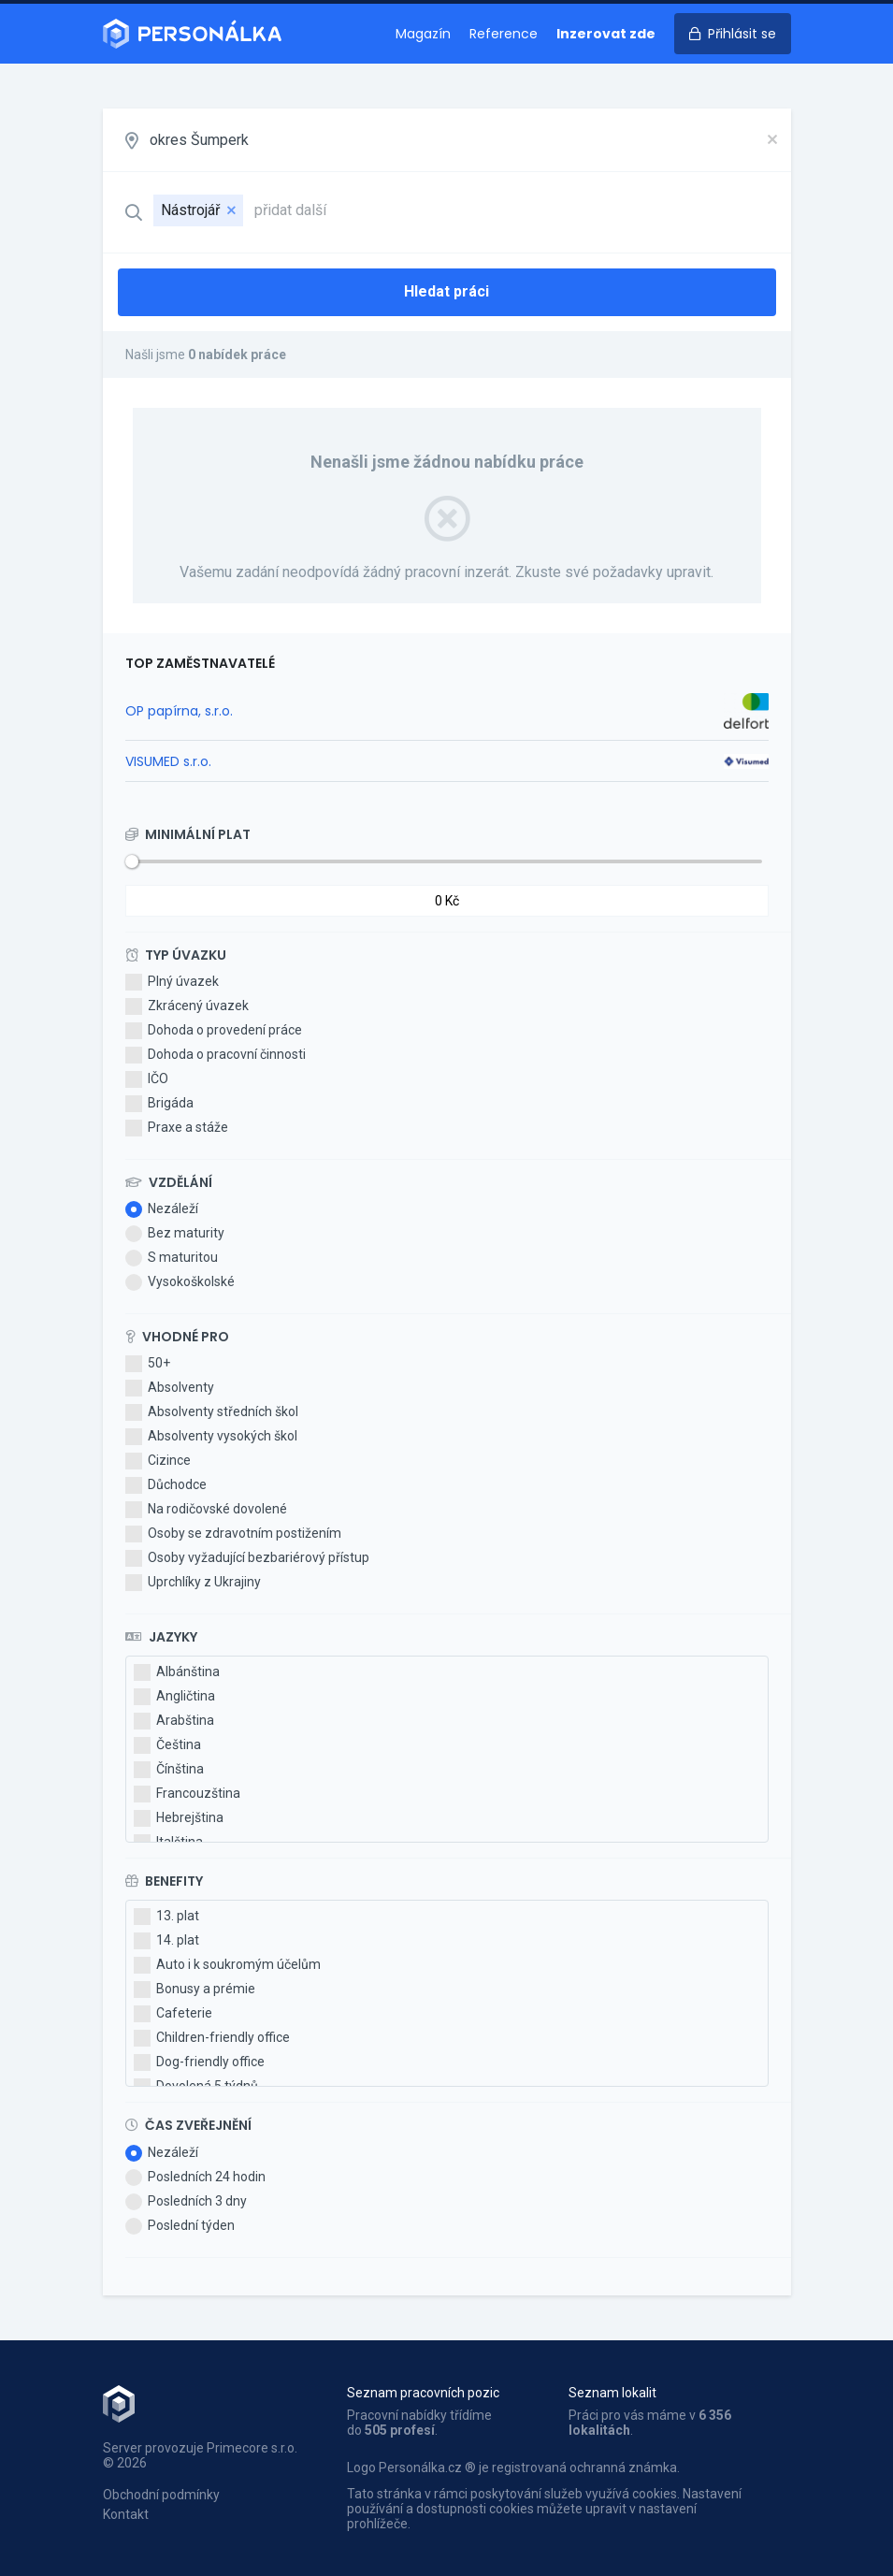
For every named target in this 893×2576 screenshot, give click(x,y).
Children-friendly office (212, 2038)
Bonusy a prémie (194, 1989)
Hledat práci (446, 291)
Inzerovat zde (605, 33)
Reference (503, 33)
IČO (146, 1079)
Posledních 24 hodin (195, 2177)
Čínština (169, 1769)
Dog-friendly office (199, 2062)
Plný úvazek (172, 982)
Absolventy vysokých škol (211, 1436)
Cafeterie (173, 2013)
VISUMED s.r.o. (168, 761)
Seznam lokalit (612, 2392)
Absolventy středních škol (211, 1412)
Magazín (423, 33)
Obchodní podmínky (161, 2494)
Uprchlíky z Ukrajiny (193, 1582)
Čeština (167, 1745)
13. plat (166, 1916)
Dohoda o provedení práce (213, 1030)
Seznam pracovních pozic (423, 2392)
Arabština (174, 1721)
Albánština (177, 1672)
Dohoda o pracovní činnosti (215, 1055)
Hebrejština (178, 1818)
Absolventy (169, 1388)
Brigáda (159, 1103)
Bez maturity (174, 1233)
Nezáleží (161, 1209)
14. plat (166, 1940)
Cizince (158, 1461)
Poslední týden (180, 2226)
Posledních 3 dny (186, 2201)
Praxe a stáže (176, 1128)
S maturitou (171, 1258)
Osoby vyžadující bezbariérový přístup (247, 1558)
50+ (147, 1363)
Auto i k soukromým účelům (227, 1965)
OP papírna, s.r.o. (179, 710)
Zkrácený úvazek (187, 1006)
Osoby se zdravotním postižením (233, 1534)
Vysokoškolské (180, 1282)
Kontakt (126, 2514)
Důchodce (166, 1485)
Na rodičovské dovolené (206, 1509)
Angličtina (174, 1696)
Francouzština (187, 1794)
